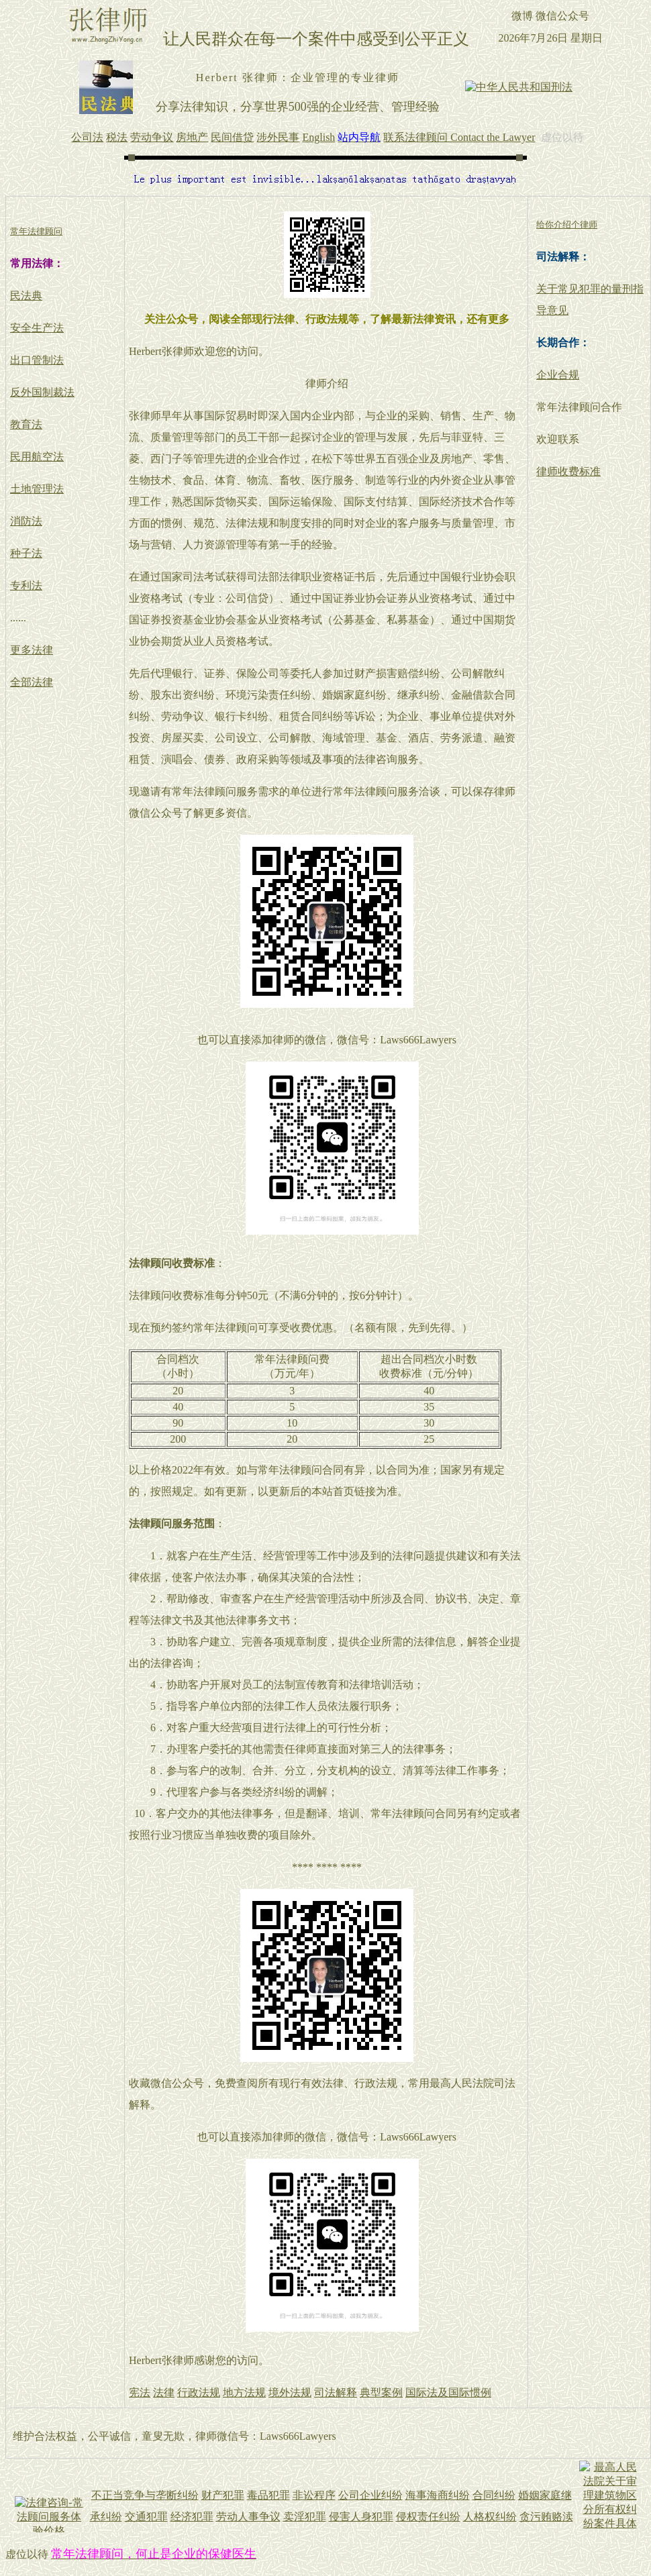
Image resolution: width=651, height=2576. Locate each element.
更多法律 (31, 650)
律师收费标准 (568, 471)
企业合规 (557, 374)
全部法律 (31, 682)
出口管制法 (37, 360)
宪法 (139, 2392)
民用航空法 (37, 456)
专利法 (26, 585)
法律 (163, 2392)
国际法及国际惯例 (448, 2392)
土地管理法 (37, 489)
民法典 (26, 295)
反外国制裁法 (42, 392)
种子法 (26, 553)
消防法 (26, 521)
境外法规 (289, 2392)
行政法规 (198, 2392)
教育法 (26, 424)
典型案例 (381, 2392)
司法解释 (335, 2392)
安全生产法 (37, 327)
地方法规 (244, 2392)
